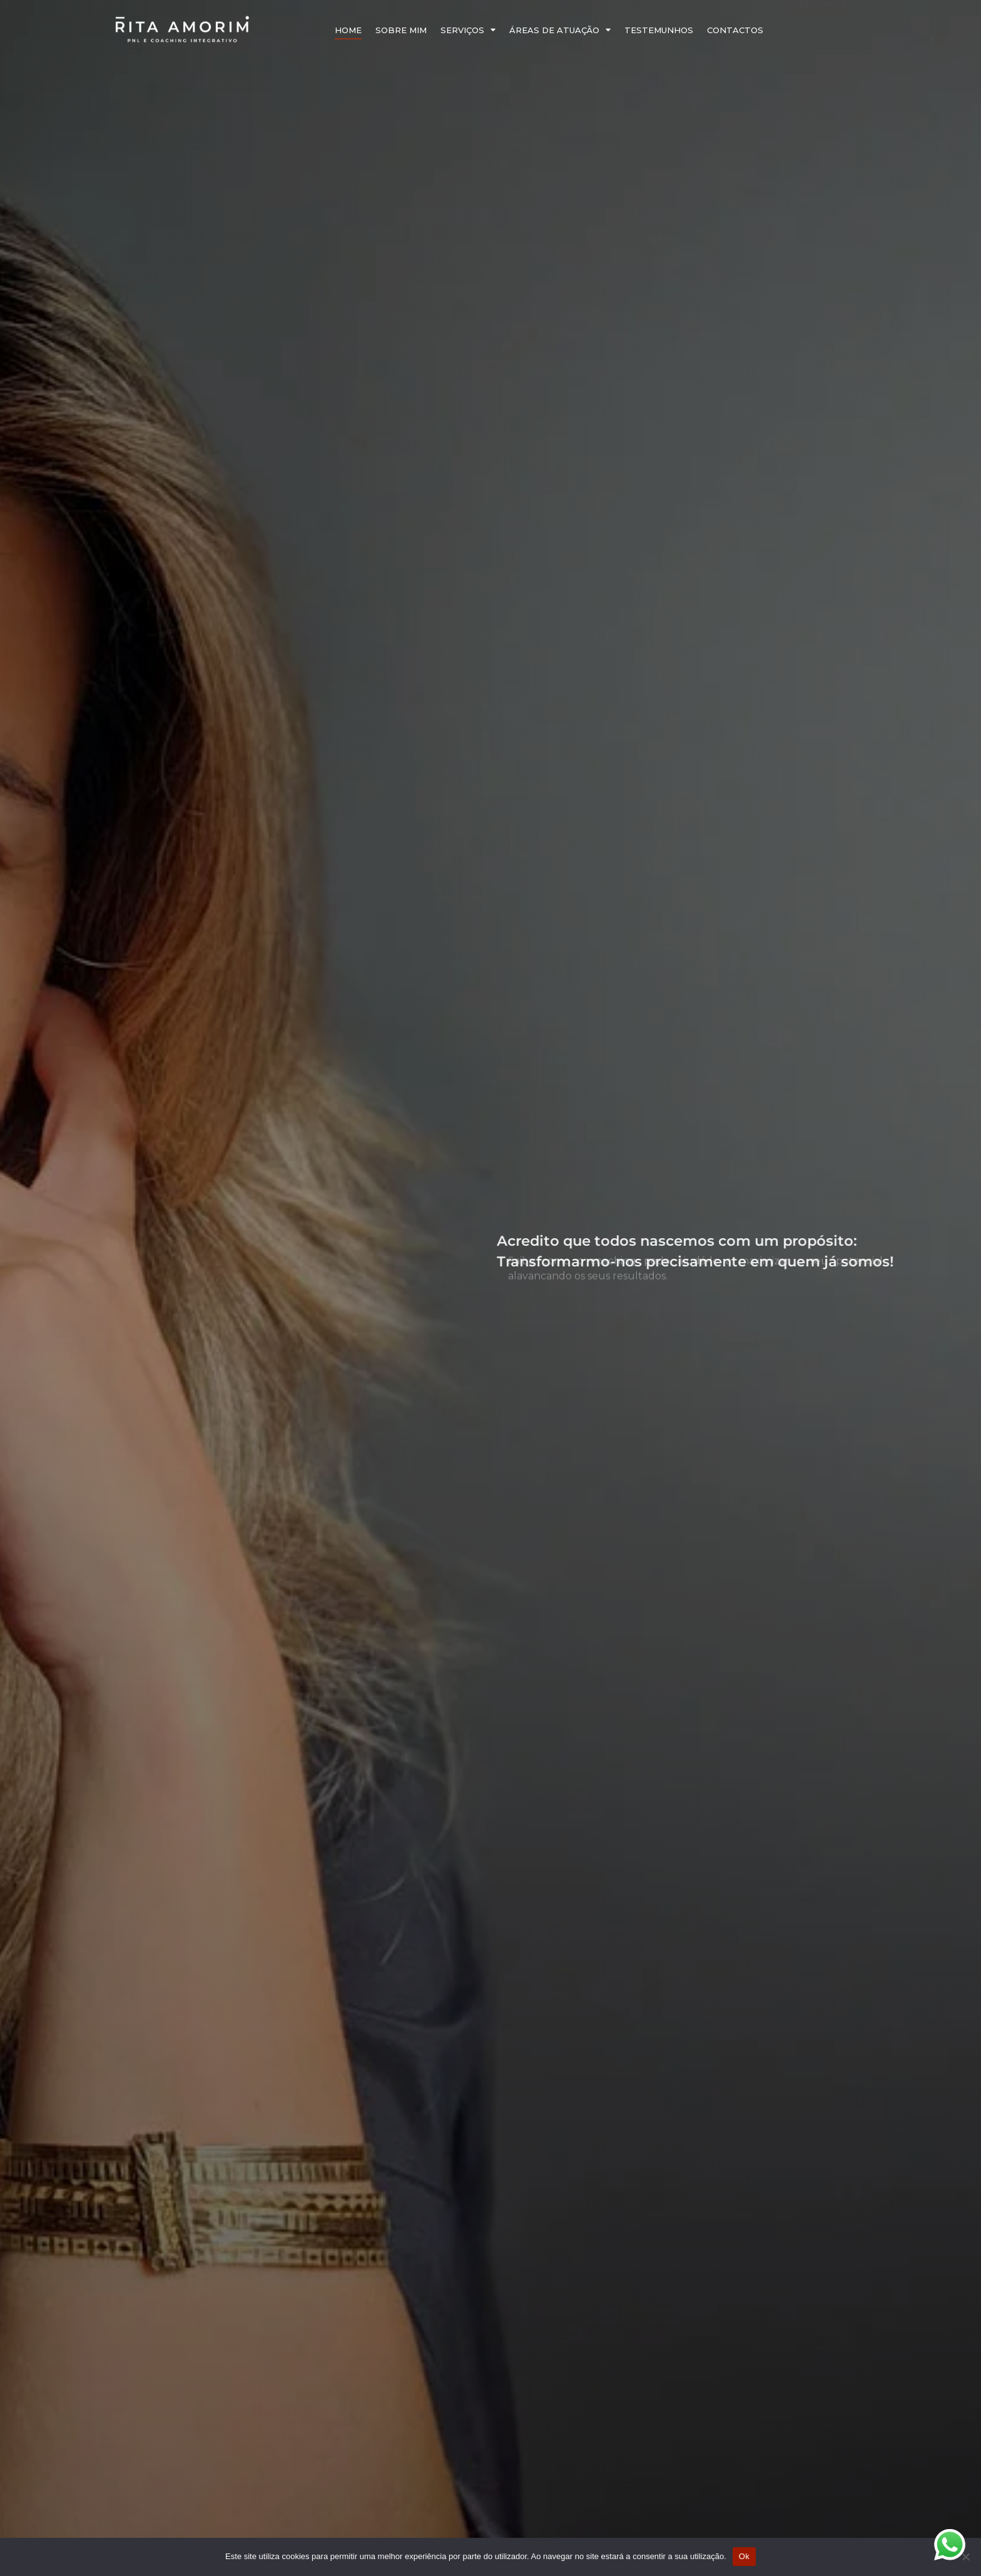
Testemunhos (658, 30)
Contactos (735, 30)
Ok (744, 2556)
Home (348, 30)
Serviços (468, 30)
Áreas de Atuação (560, 30)
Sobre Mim (401, 30)
